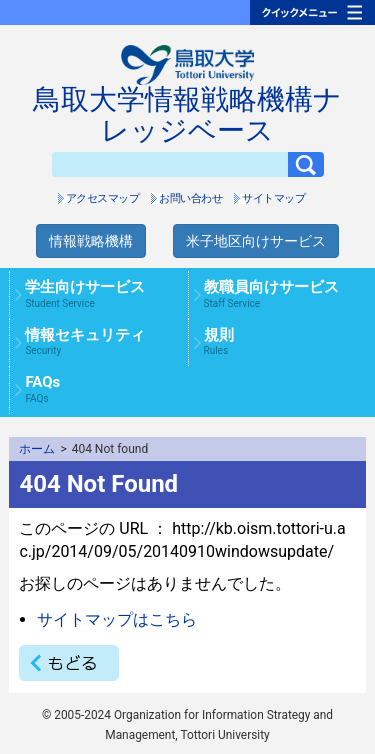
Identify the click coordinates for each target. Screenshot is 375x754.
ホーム (37, 449)
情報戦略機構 (91, 241)
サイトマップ (273, 198)
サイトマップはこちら (117, 619)
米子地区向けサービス (256, 241)
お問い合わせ (190, 198)
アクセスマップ (103, 198)
